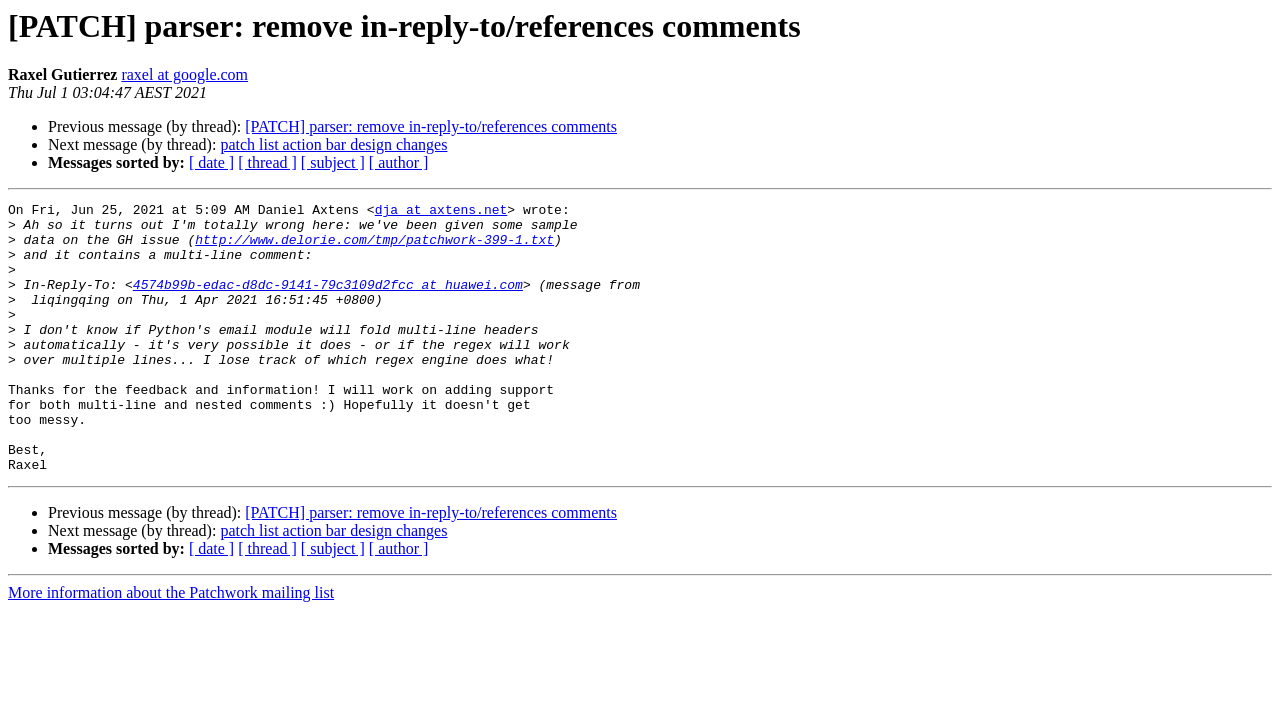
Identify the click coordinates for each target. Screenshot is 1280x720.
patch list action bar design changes (333, 144)
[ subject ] (333, 162)
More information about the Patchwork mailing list (171, 646)
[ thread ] (267, 162)
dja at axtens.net (441, 212)
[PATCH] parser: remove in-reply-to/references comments (431, 126)
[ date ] (211, 162)
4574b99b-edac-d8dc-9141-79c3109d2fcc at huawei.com (328, 302)
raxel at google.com (184, 74)
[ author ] (399, 162)
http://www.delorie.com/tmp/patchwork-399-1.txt (374, 248)
